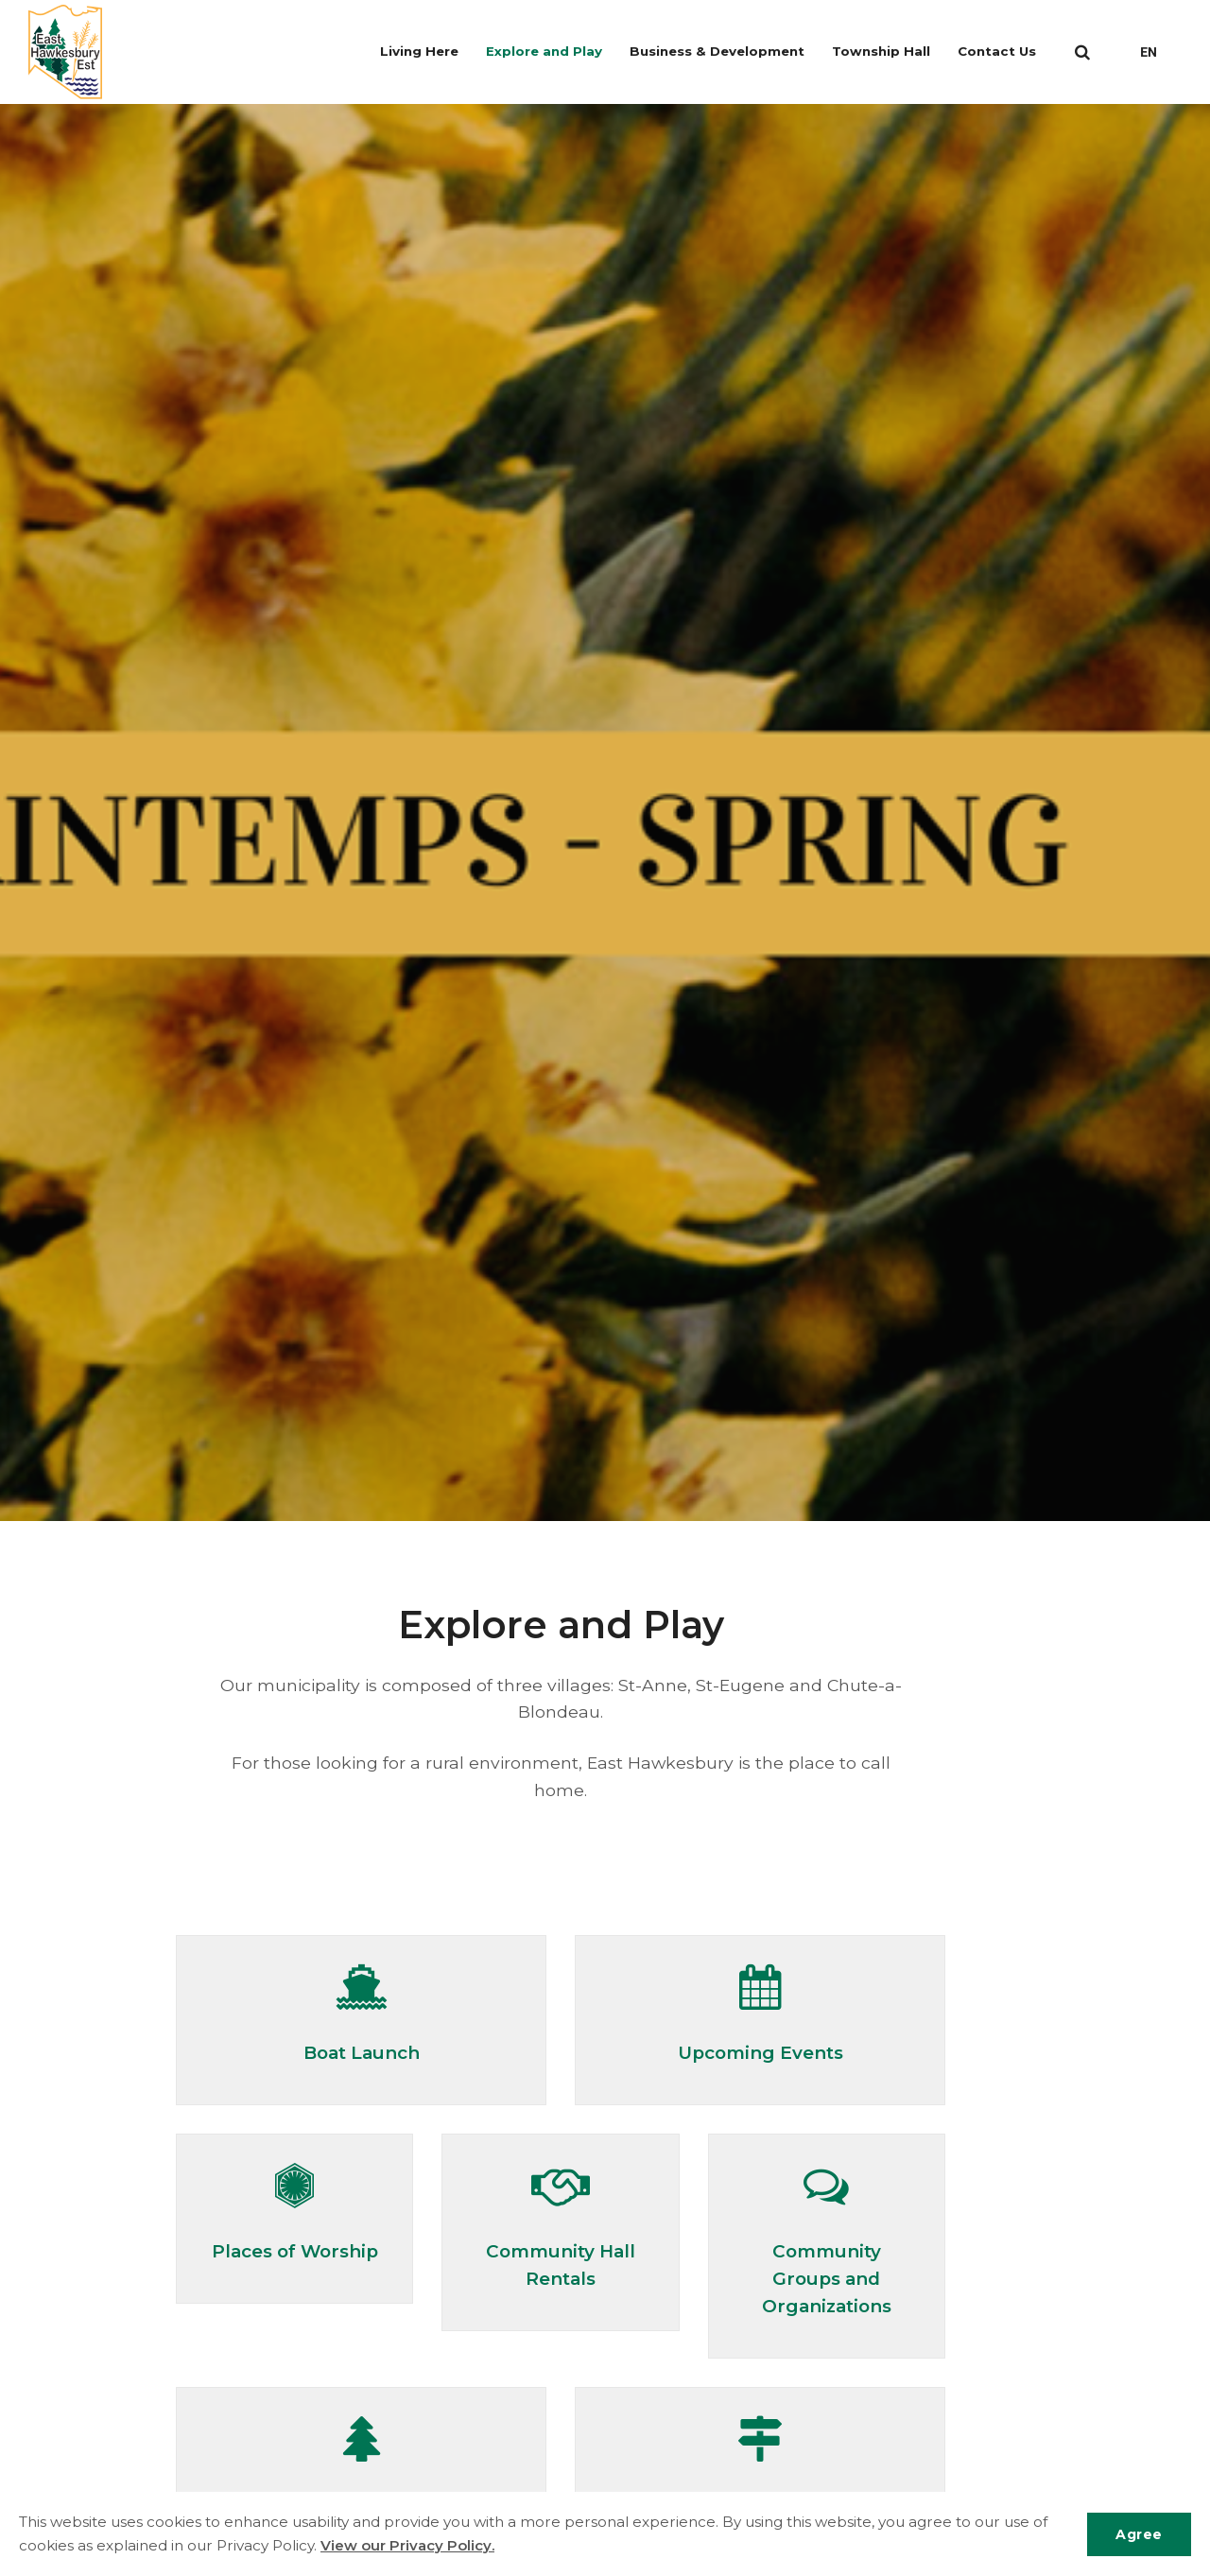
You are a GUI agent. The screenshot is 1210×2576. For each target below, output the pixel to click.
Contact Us (1003, 51)
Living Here (438, 51)
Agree (1138, 2533)
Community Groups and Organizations (826, 2277)
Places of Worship (294, 2250)
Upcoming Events (760, 2052)
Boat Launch (362, 2052)
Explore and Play (559, 51)
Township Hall (890, 51)
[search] (1082, 52)
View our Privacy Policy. (407, 2545)
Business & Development (729, 51)
